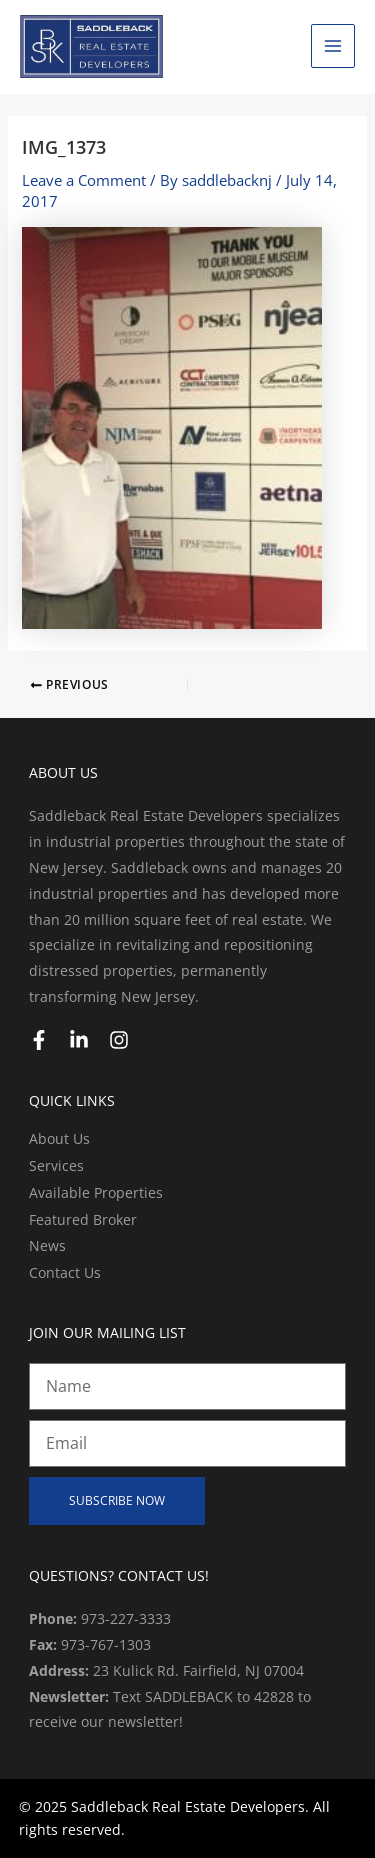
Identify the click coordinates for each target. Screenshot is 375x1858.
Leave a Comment (84, 180)
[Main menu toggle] (333, 46)
